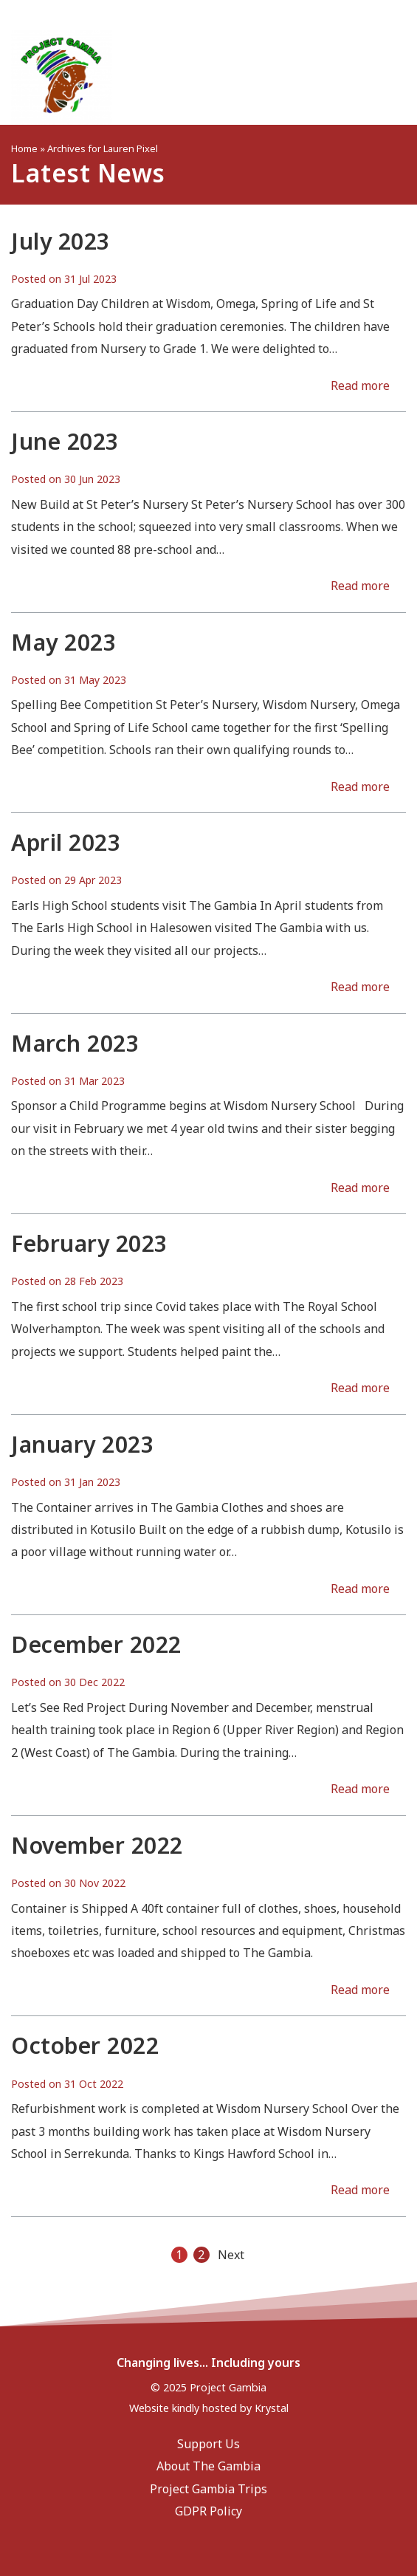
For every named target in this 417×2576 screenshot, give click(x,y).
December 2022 (96, 1644)
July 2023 (60, 241)
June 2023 (65, 441)
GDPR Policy (208, 2511)
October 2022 (85, 2045)
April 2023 (65, 842)
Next (231, 2255)
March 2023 (75, 1043)
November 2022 (97, 1845)
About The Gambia (208, 2466)
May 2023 (63, 642)
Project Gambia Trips (208, 2489)
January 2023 (82, 1444)
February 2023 (89, 1243)
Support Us (208, 2444)
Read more (360, 385)
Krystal (272, 2408)
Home (24, 148)
